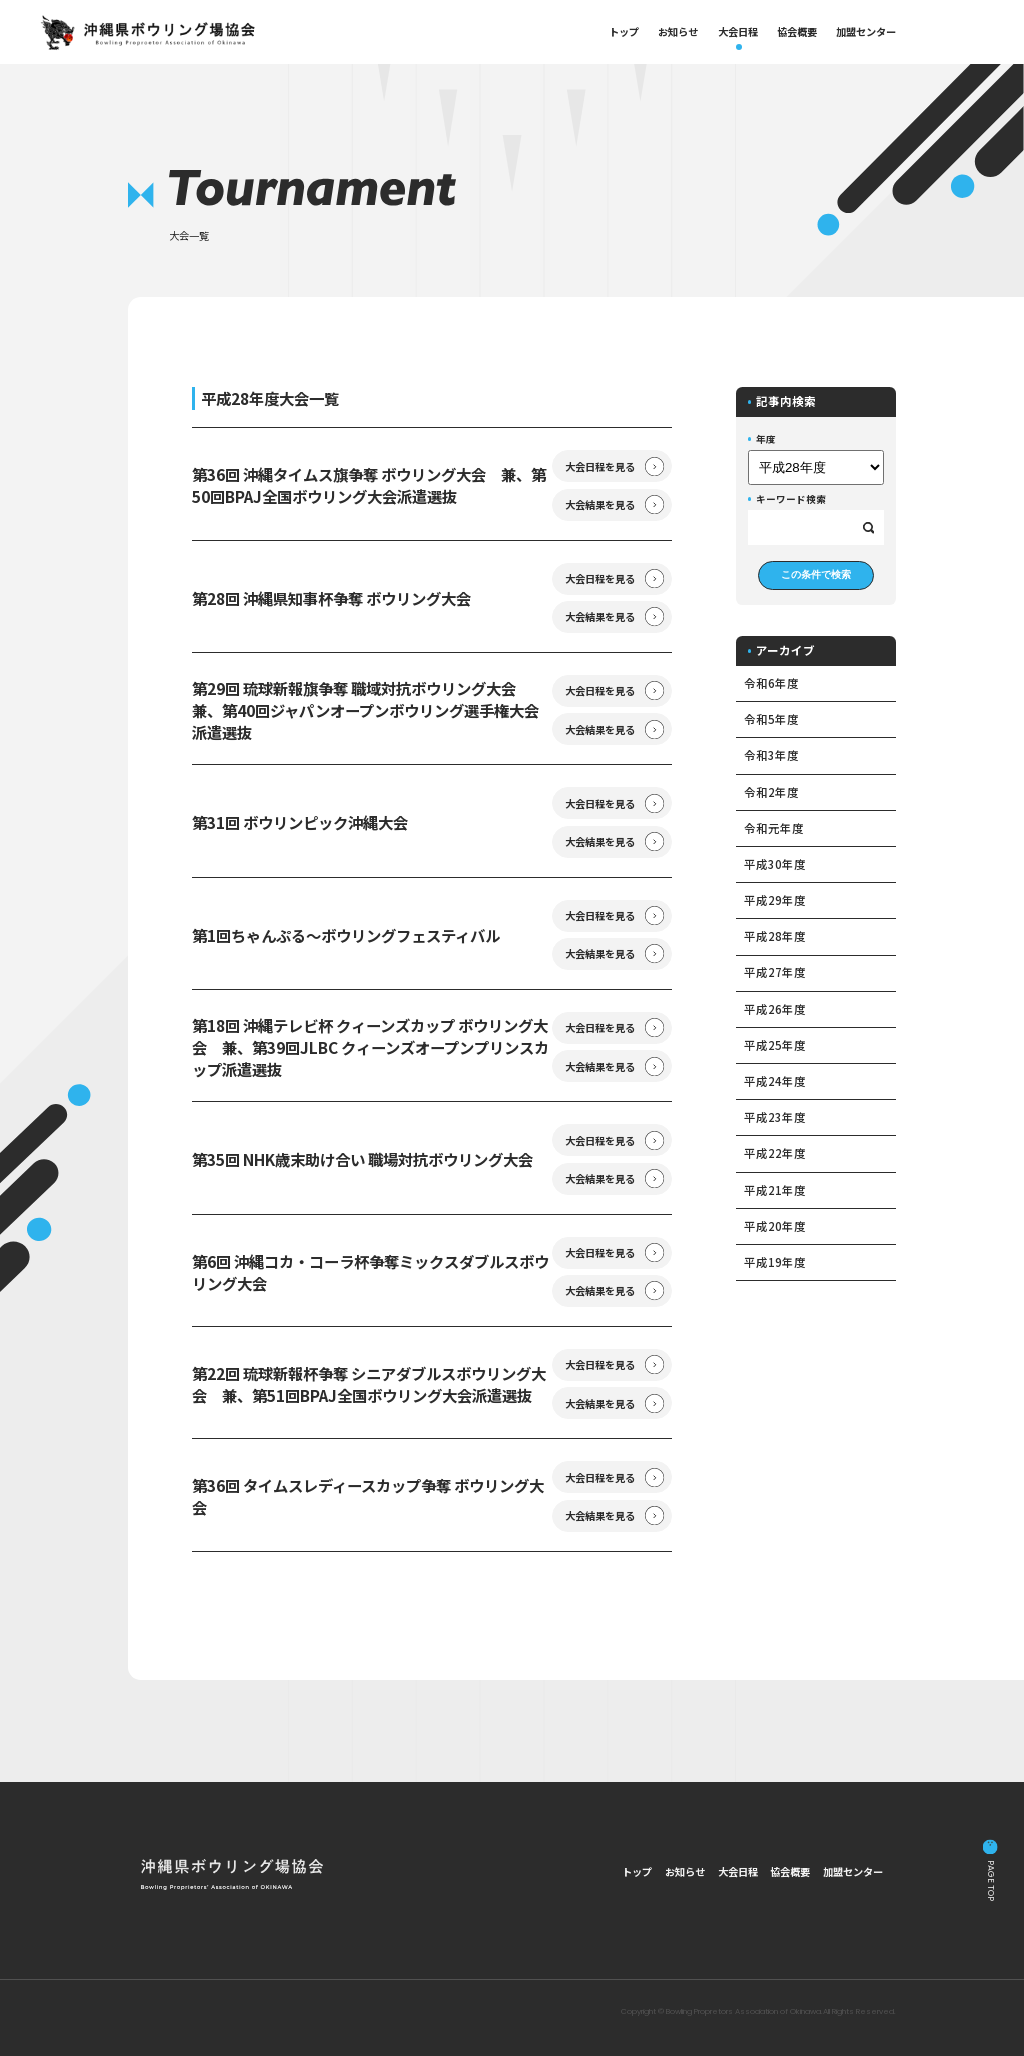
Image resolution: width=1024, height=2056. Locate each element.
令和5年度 (771, 719)
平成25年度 (775, 1045)
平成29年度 (775, 900)
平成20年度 (775, 1226)
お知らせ (678, 31)
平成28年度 (775, 936)
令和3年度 (771, 755)
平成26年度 (775, 1009)
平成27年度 (775, 972)
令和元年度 (774, 828)
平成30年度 (775, 864)
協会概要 (797, 31)
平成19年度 (775, 1262)
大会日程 (738, 31)
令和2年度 (771, 792)
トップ (624, 31)
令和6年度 (771, 683)
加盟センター (866, 31)
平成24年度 (775, 1081)
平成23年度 (775, 1117)
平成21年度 (775, 1190)
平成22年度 (775, 1153)
